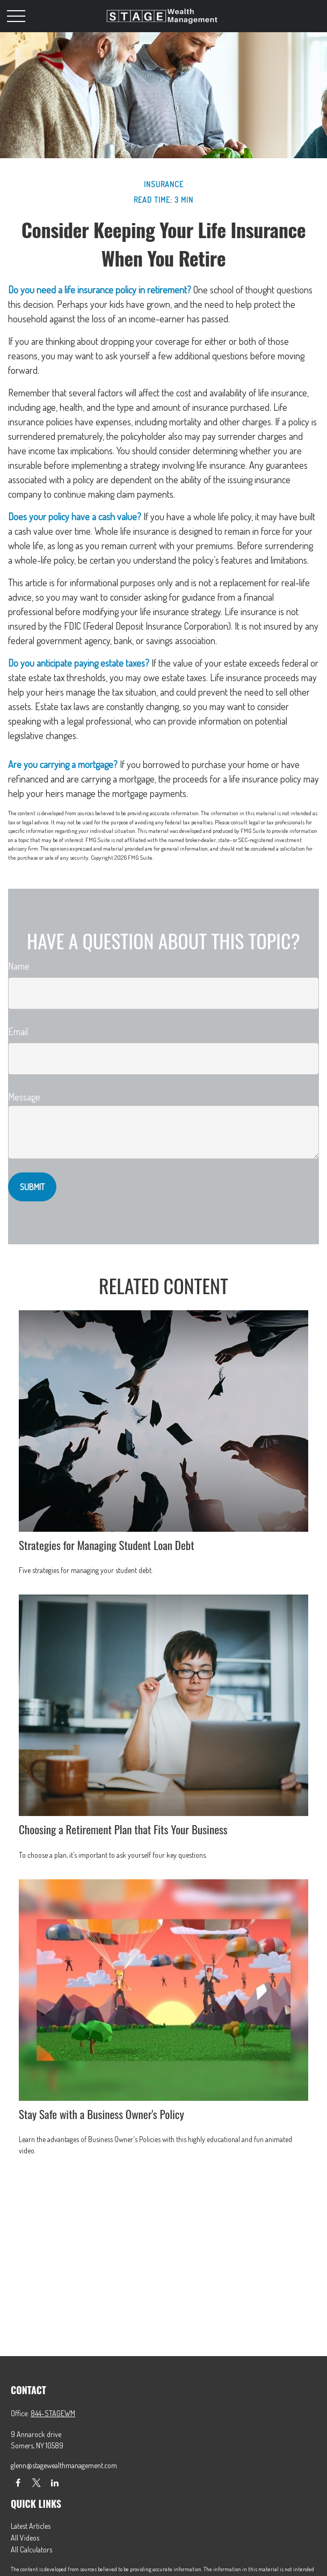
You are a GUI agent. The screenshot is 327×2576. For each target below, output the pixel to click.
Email (18, 1031)
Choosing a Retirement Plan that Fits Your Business (123, 1829)
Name (19, 966)
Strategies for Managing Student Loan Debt (106, 1545)
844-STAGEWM (53, 2413)
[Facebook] (18, 2482)
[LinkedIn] (54, 2482)
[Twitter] (36, 2482)
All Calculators (31, 2549)
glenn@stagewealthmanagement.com (64, 2465)
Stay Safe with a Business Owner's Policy (101, 2114)
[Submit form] (32, 1186)
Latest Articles (30, 2525)
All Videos (25, 2537)
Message (24, 1097)
